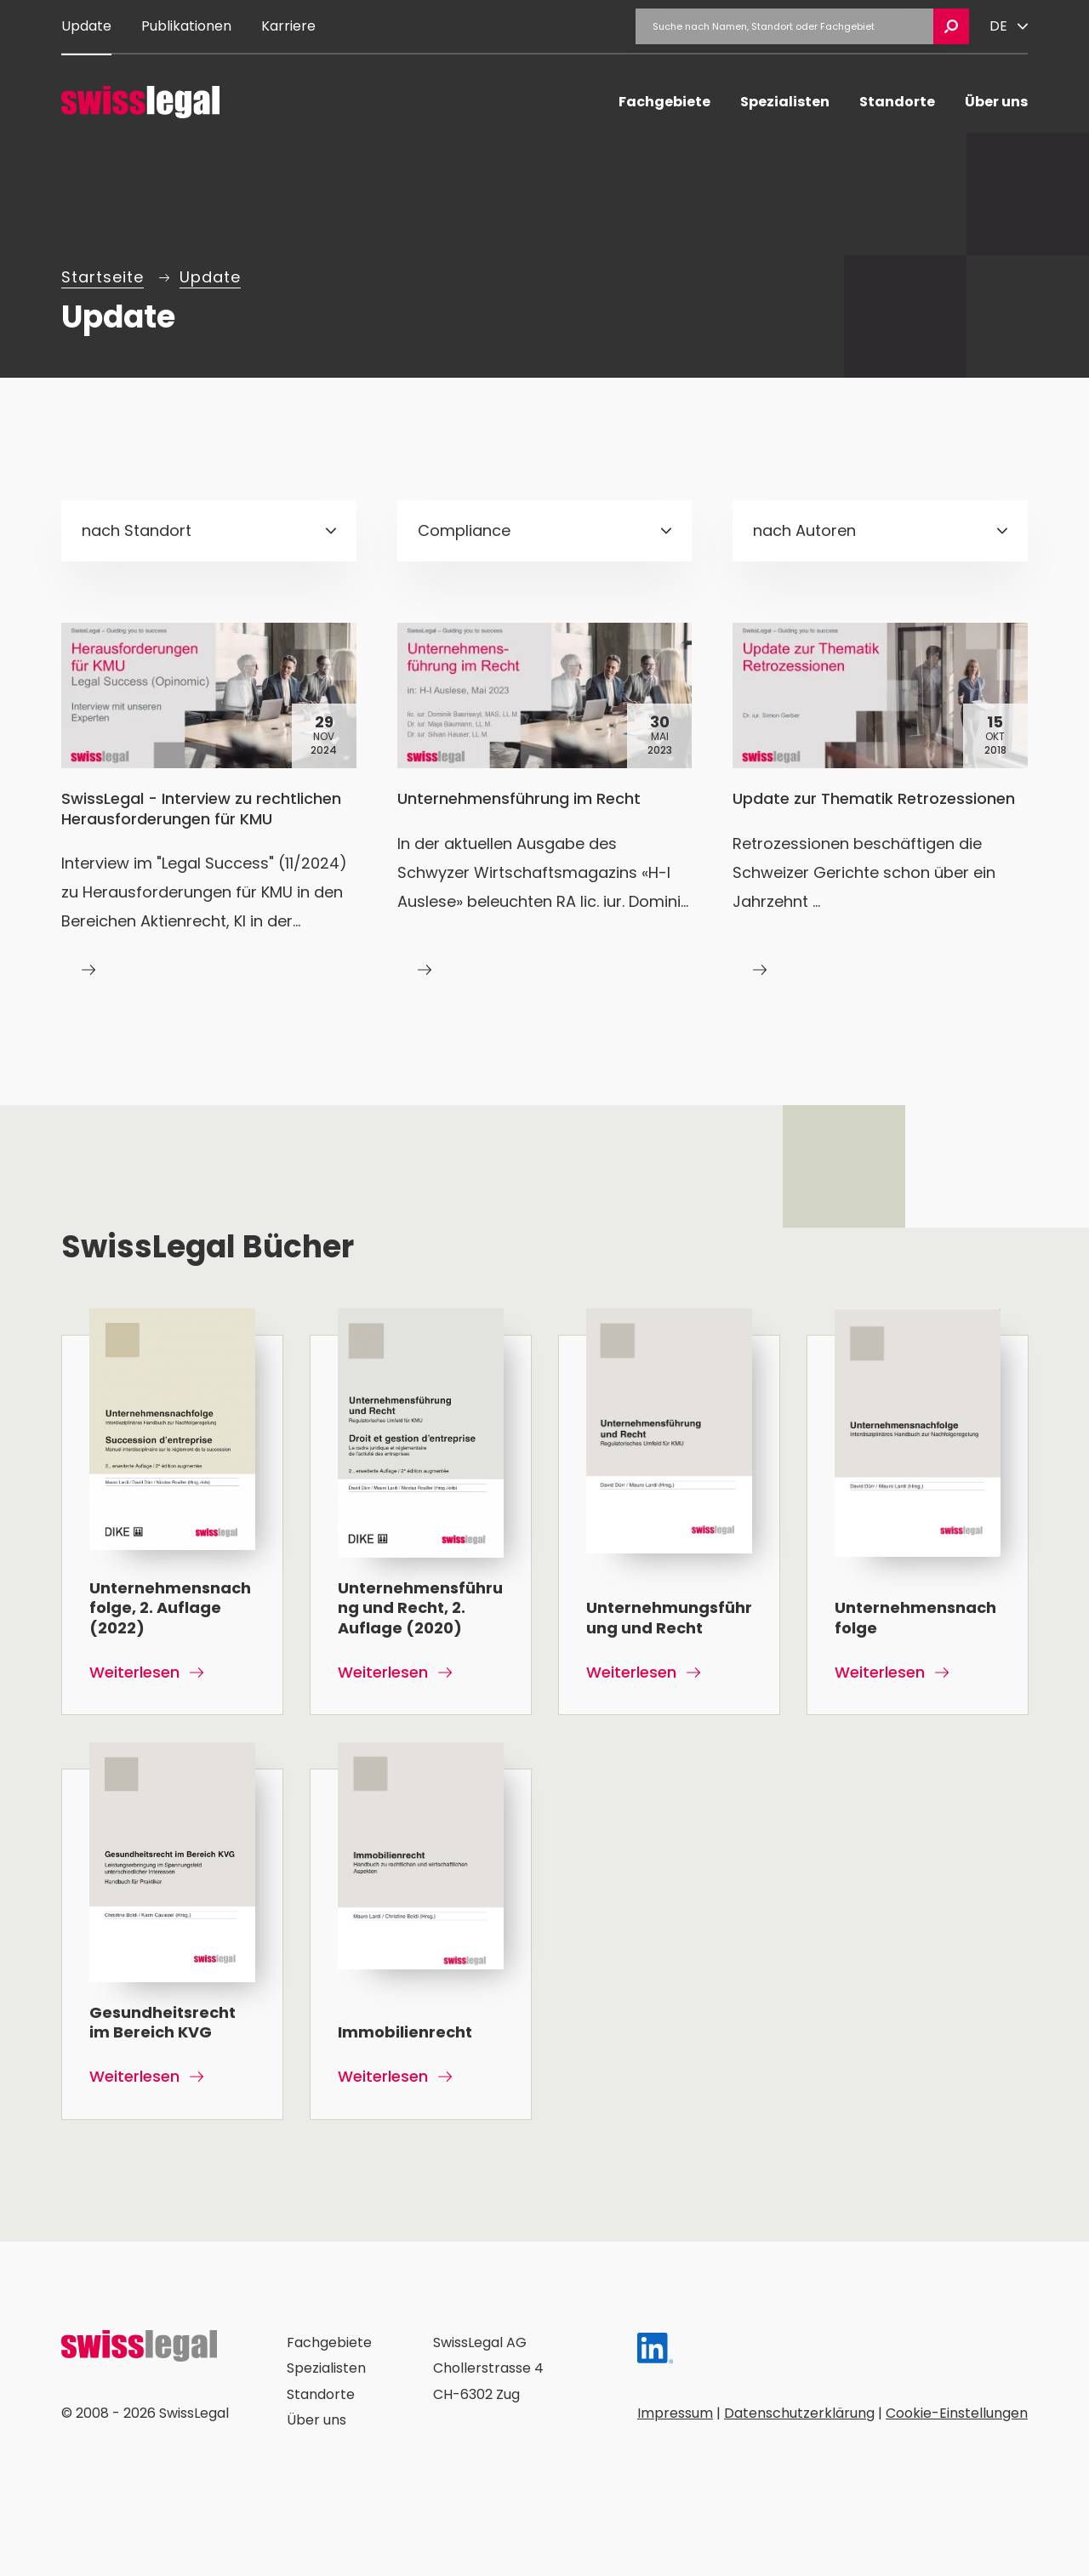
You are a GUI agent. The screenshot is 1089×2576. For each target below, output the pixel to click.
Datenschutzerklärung (799, 2412)
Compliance (464, 530)
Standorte (897, 101)
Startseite (102, 277)
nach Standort (136, 530)
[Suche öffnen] (951, 26)
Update (86, 26)
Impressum (675, 2412)
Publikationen (186, 26)
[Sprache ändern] (1008, 26)
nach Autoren (804, 530)
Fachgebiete (664, 101)
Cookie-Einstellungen (957, 2412)
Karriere (288, 26)
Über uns (996, 101)
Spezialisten (785, 101)
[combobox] (208, 530)
